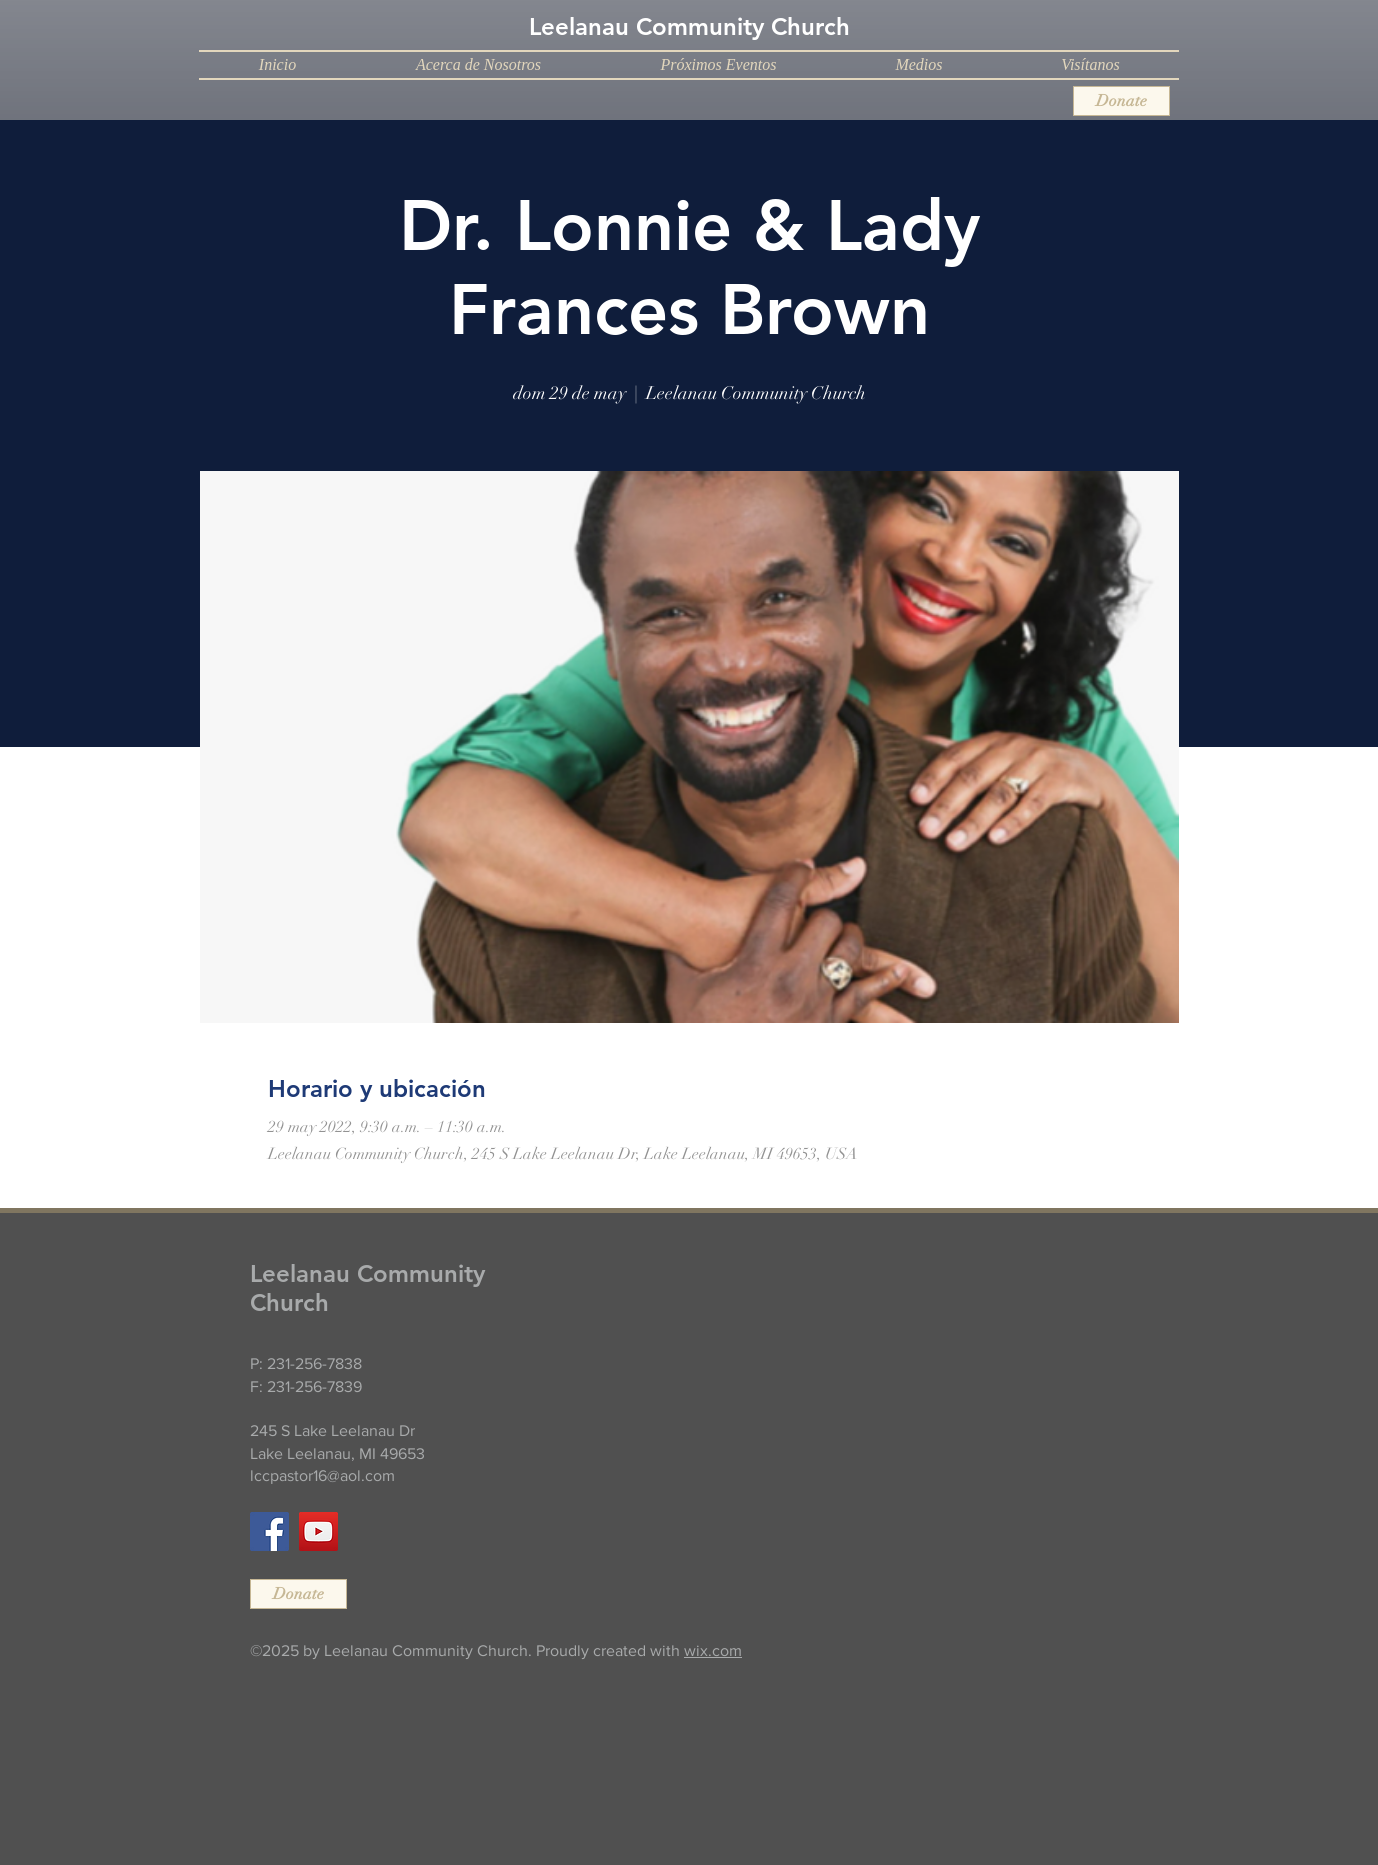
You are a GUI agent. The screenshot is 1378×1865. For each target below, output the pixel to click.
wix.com (713, 1650)
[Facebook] (269, 1531)
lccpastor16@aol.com (322, 1475)
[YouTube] (318, 1531)
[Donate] (1121, 101)
